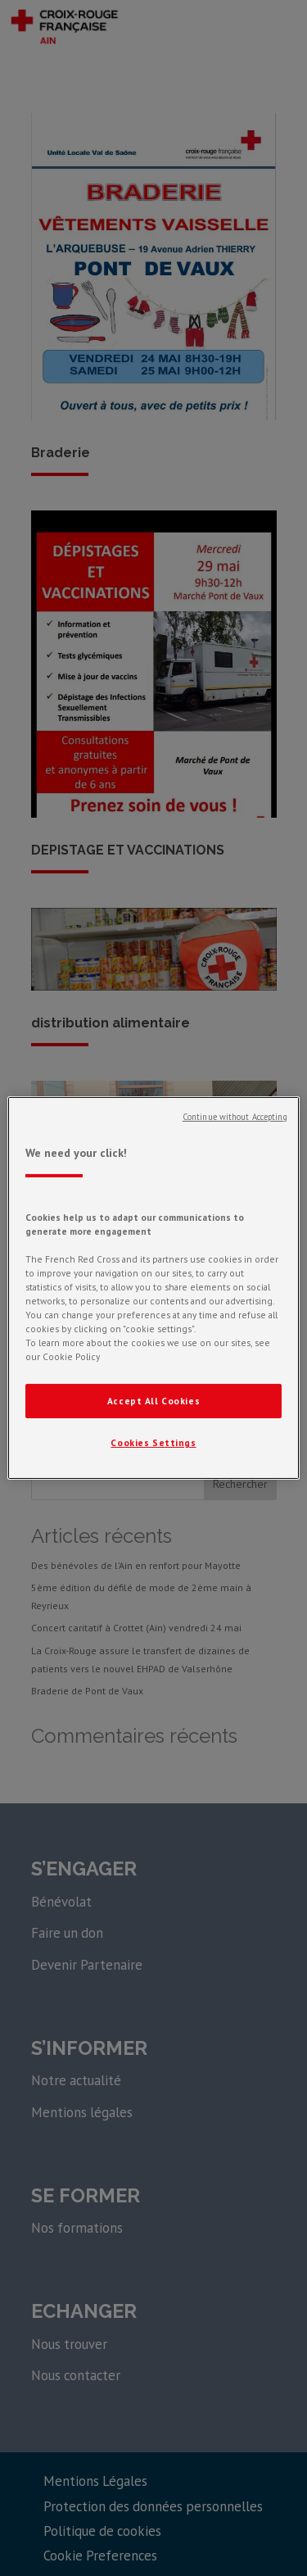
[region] (153, 1288)
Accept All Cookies (153, 1401)
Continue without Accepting (235, 1116)
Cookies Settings (153, 1442)
